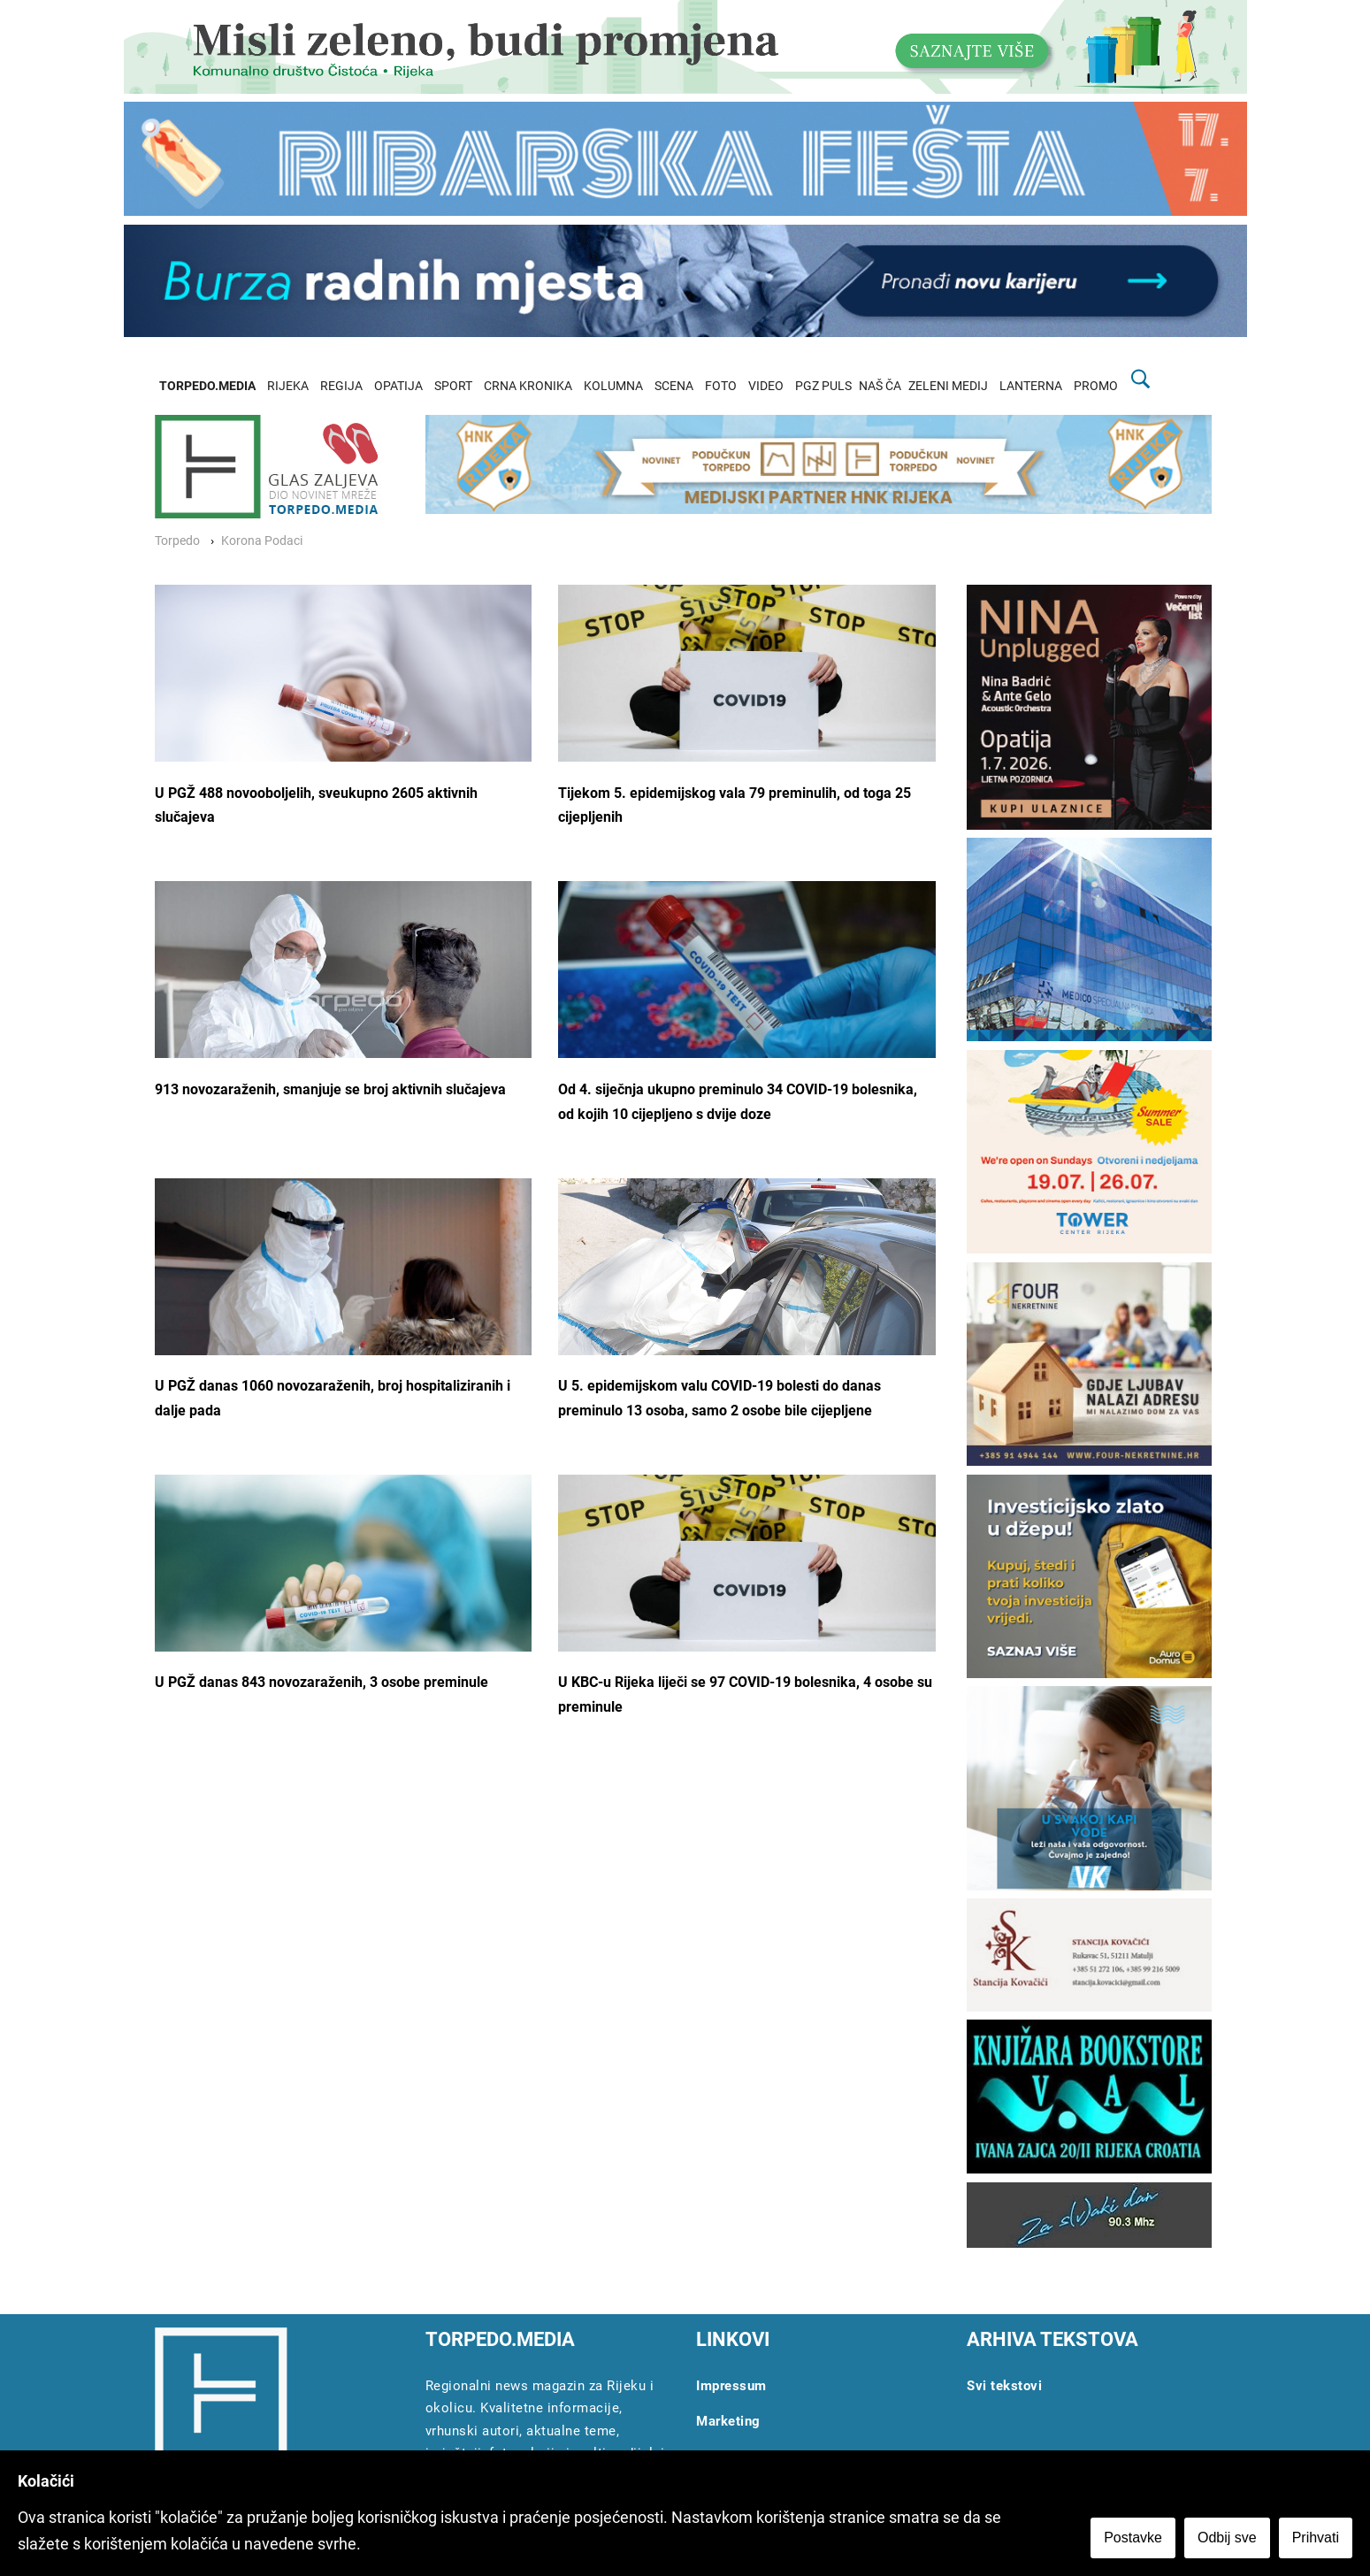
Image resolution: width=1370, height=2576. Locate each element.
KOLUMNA (613, 386)
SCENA (673, 386)
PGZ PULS (823, 386)
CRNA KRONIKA (528, 386)
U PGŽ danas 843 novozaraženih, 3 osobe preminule (321, 1682)
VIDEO (766, 386)
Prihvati (1315, 2537)
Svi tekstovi (1004, 2386)
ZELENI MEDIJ (948, 386)
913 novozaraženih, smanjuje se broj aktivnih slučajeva (330, 1089)
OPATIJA (398, 386)
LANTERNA (1030, 386)
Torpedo (177, 540)
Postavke (1133, 2537)
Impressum (731, 2386)
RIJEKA (288, 386)
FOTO (721, 386)
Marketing (728, 2421)
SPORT (453, 386)
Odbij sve (1227, 2537)
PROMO (1096, 386)
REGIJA (341, 386)
